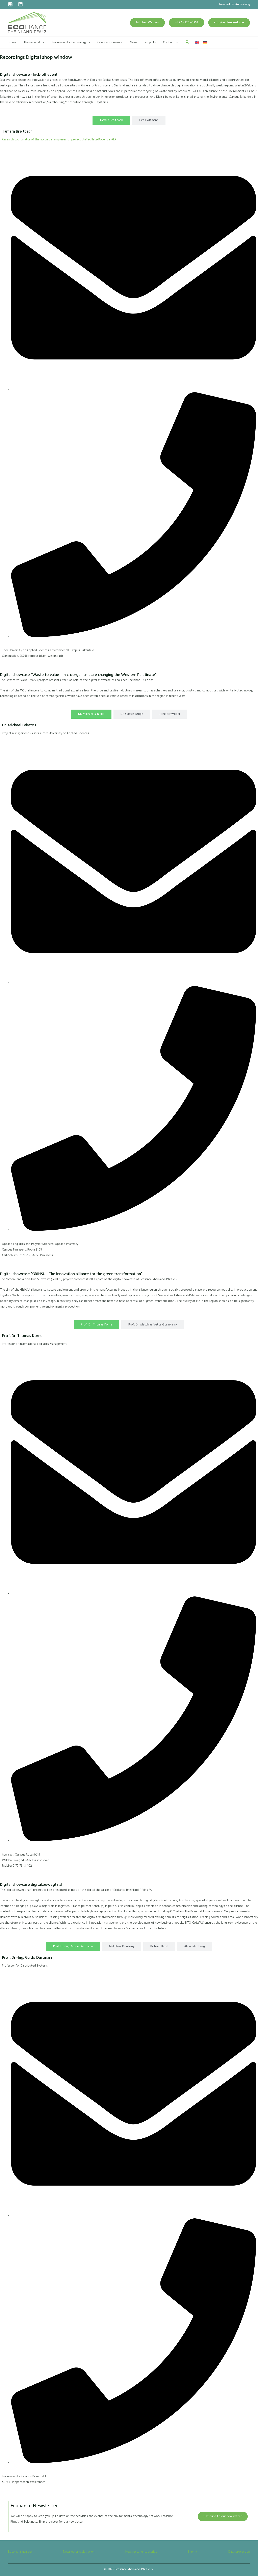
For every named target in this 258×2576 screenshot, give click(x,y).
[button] (147, 22)
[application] (41, 42)
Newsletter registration (79, 2551)
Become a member (20, 2551)
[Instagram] (10, 4)
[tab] (111, 120)
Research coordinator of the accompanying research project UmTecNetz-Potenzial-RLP (59, 139)
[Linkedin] (20, 4)
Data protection (239, 2551)
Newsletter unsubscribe (141, 2551)
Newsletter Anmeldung (234, 4)
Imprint (193, 2551)
